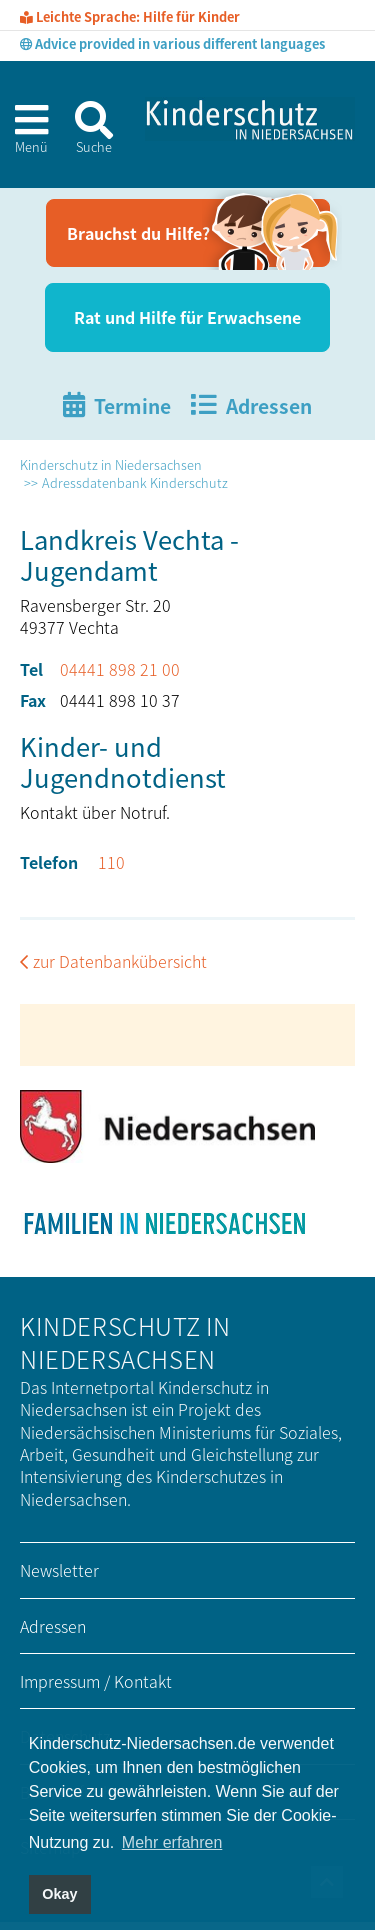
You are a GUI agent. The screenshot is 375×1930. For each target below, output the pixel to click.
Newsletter (59, 1570)
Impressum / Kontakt (96, 1681)
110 (111, 862)
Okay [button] (59, 1894)
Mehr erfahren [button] (172, 1842)
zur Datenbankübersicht (120, 961)
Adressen (53, 1626)
